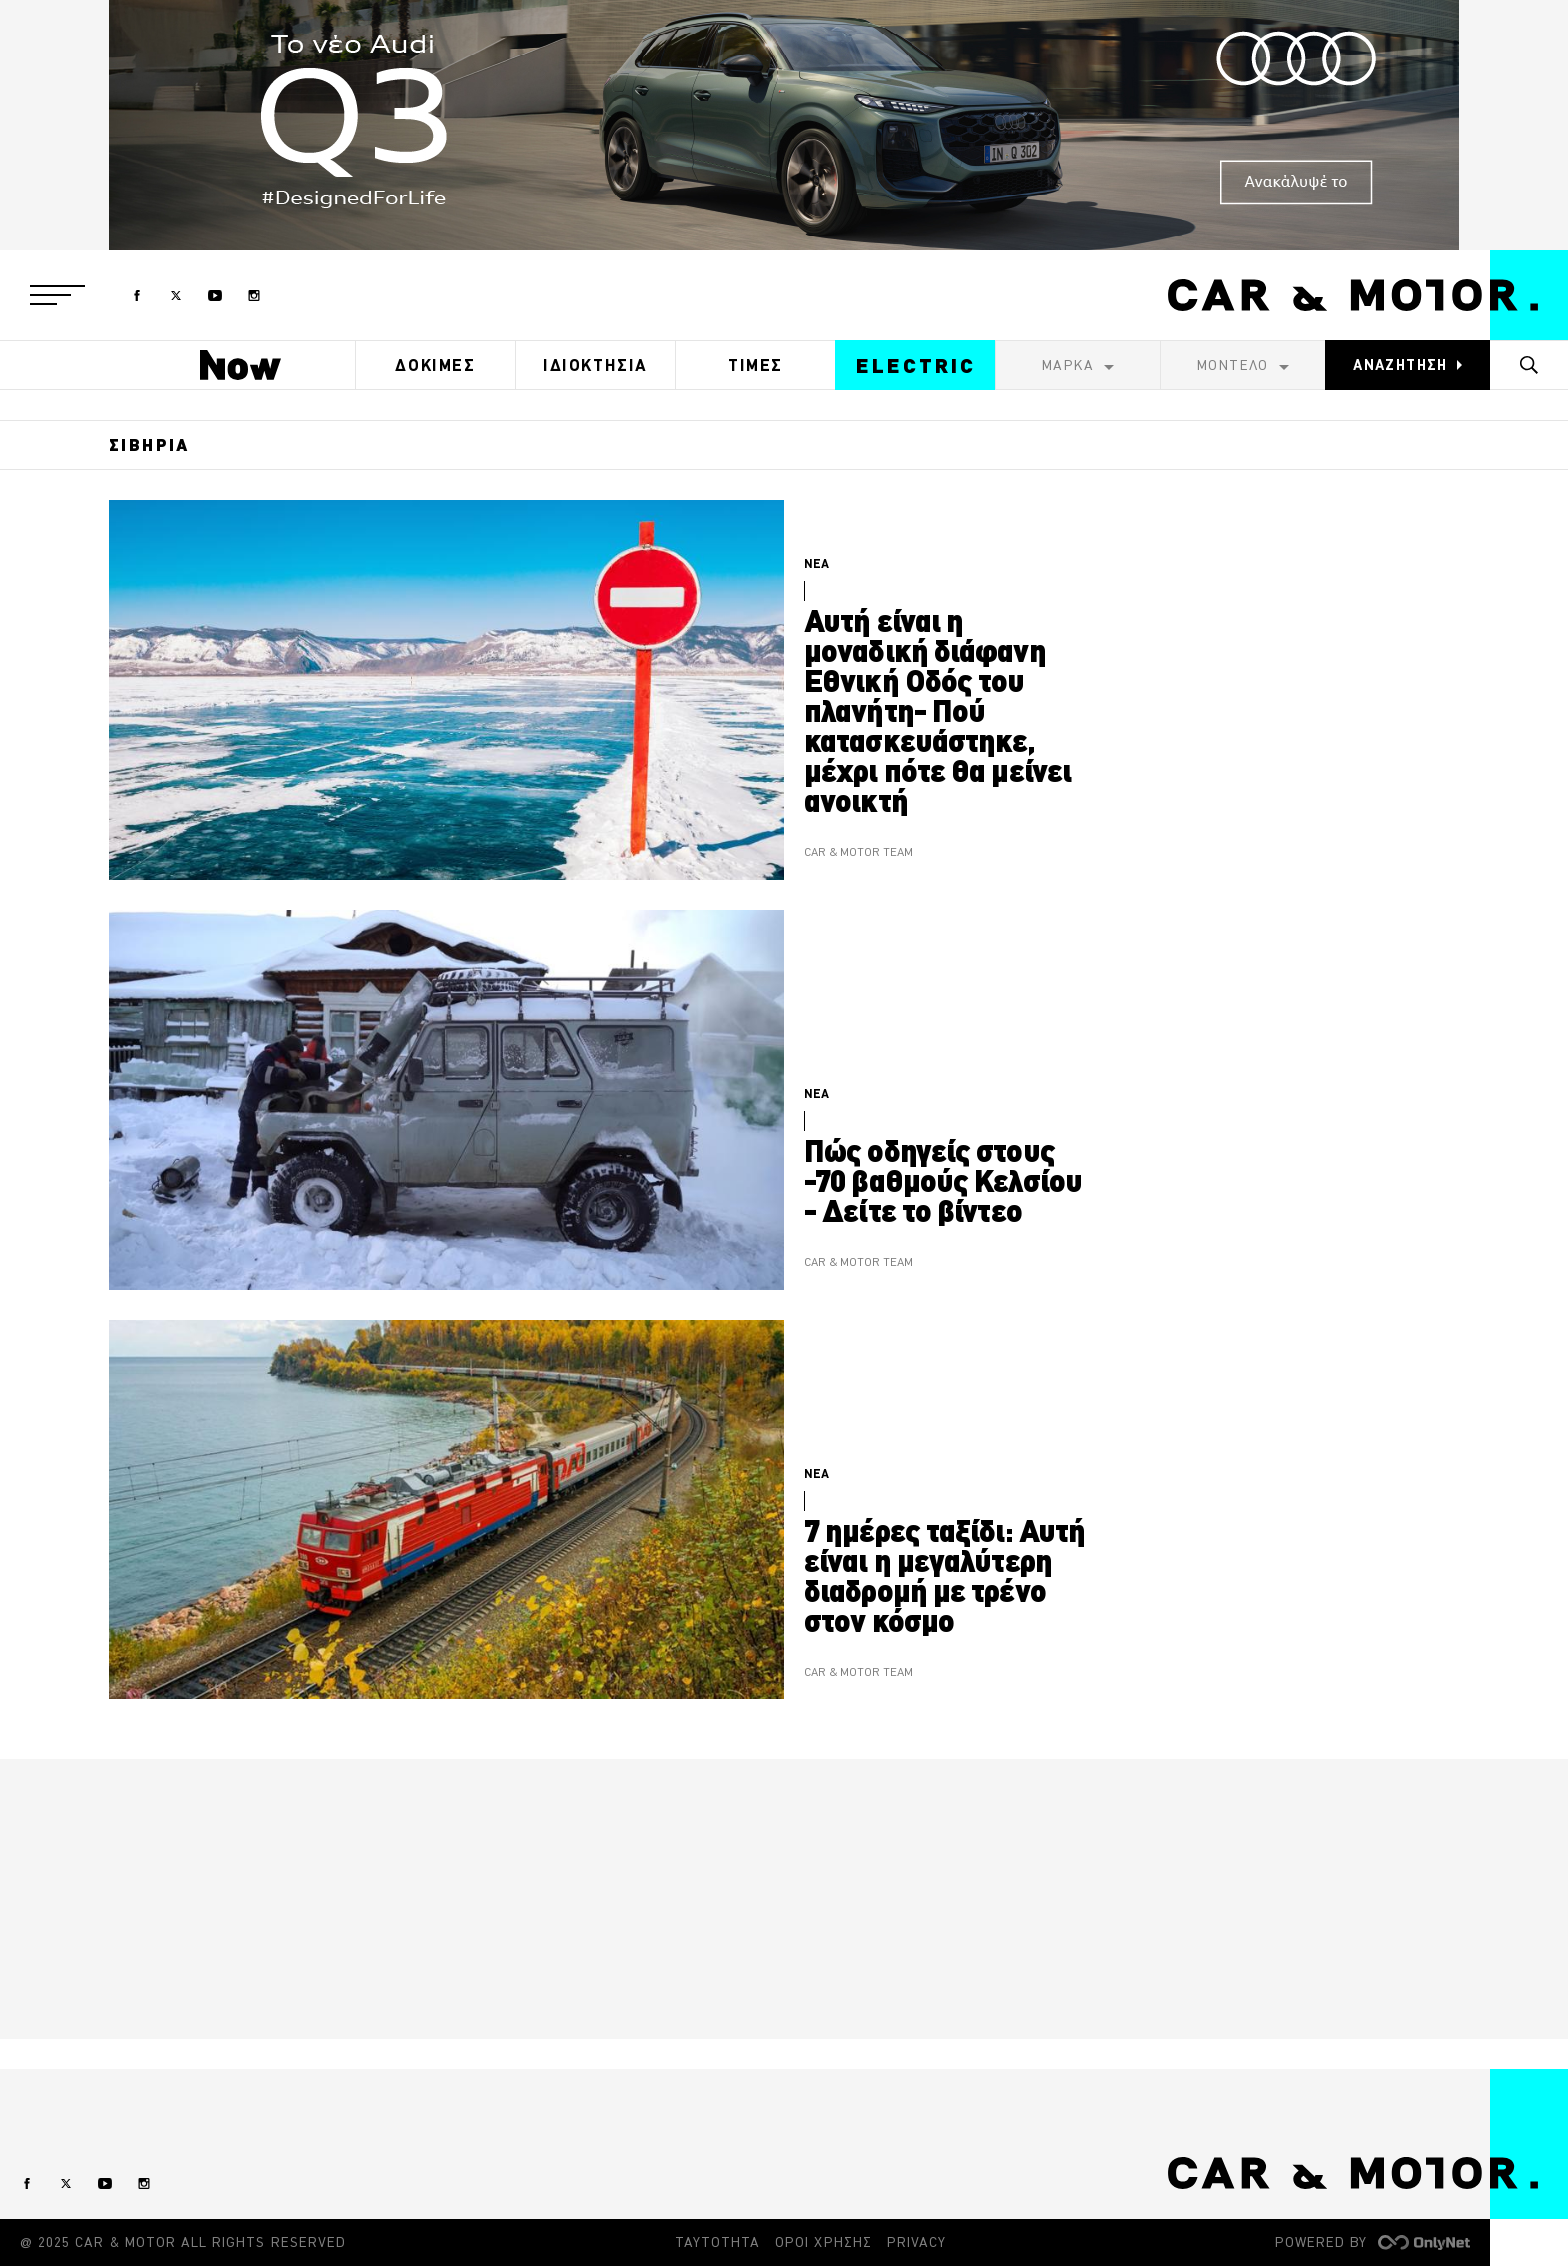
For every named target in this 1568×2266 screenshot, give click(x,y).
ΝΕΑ (816, 563)
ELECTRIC (916, 365)
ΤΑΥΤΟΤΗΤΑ (717, 2242)
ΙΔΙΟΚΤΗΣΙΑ (595, 365)
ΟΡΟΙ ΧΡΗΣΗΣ (823, 2242)
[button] (57, 295)
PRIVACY (916, 2242)
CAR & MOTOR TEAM (858, 852)
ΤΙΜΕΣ (755, 365)
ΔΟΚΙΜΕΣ (435, 365)
